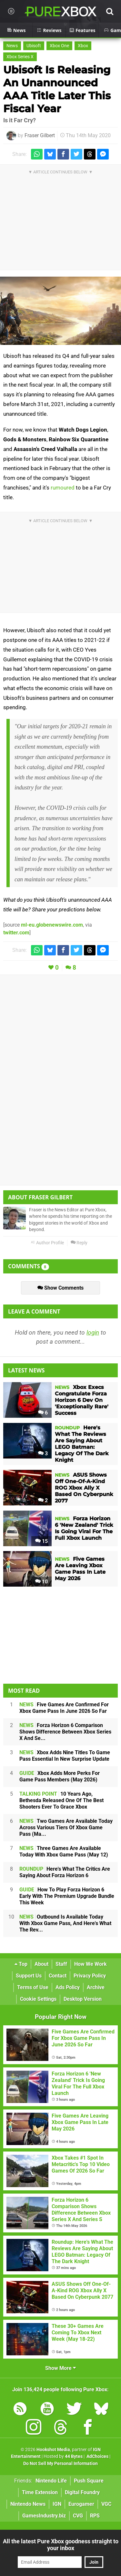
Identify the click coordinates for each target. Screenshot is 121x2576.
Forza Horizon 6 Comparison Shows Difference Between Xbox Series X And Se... (65, 1731)
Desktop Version (83, 1999)
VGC (106, 2504)
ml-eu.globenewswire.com (52, 925)
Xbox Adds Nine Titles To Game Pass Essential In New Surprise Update (64, 1755)
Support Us (29, 1976)
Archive (96, 1987)
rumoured (63, 487)
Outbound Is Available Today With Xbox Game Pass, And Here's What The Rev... (65, 1923)
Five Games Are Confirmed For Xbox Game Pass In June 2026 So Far (64, 1707)
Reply (79, 1243)
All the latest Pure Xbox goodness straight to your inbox (60, 2544)
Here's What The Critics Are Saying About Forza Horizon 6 (64, 1872)
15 (41, 1541)
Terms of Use (32, 1987)
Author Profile (47, 1243)
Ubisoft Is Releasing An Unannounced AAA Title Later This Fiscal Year (57, 89)
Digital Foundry (82, 2492)
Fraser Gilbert (40, 135)
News (12, 46)
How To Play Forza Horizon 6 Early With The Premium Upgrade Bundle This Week (66, 1896)
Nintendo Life (51, 2481)
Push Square (89, 2481)
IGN (57, 2504)
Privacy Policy (90, 1976)
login (92, 1332)
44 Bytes (74, 2456)
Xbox (83, 46)
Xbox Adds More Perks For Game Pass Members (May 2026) (59, 1776)
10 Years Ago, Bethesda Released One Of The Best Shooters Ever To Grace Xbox (61, 1800)
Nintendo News (27, 2504)
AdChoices (97, 2456)
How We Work (90, 1964)
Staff (61, 1964)
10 (41, 1582)
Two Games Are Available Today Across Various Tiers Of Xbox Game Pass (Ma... (66, 1827)
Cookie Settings (38, 1999)
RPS (95, 2516)
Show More (60, 2368)
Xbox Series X (20, 57)
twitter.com (16, 933)
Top (21, 1964)
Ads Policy (67, 1987)
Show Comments (60, 1288)
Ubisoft (33, 46)
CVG (78, 2516)
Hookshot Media (53, 2449)
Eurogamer (81, 2504)
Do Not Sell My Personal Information (60, 2463)
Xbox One (59, 46)
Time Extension (40, 2492)
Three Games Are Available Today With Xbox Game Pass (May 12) (63, 1851)
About (41, 1964)
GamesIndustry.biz (44, 2516)
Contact (57, 1976)
